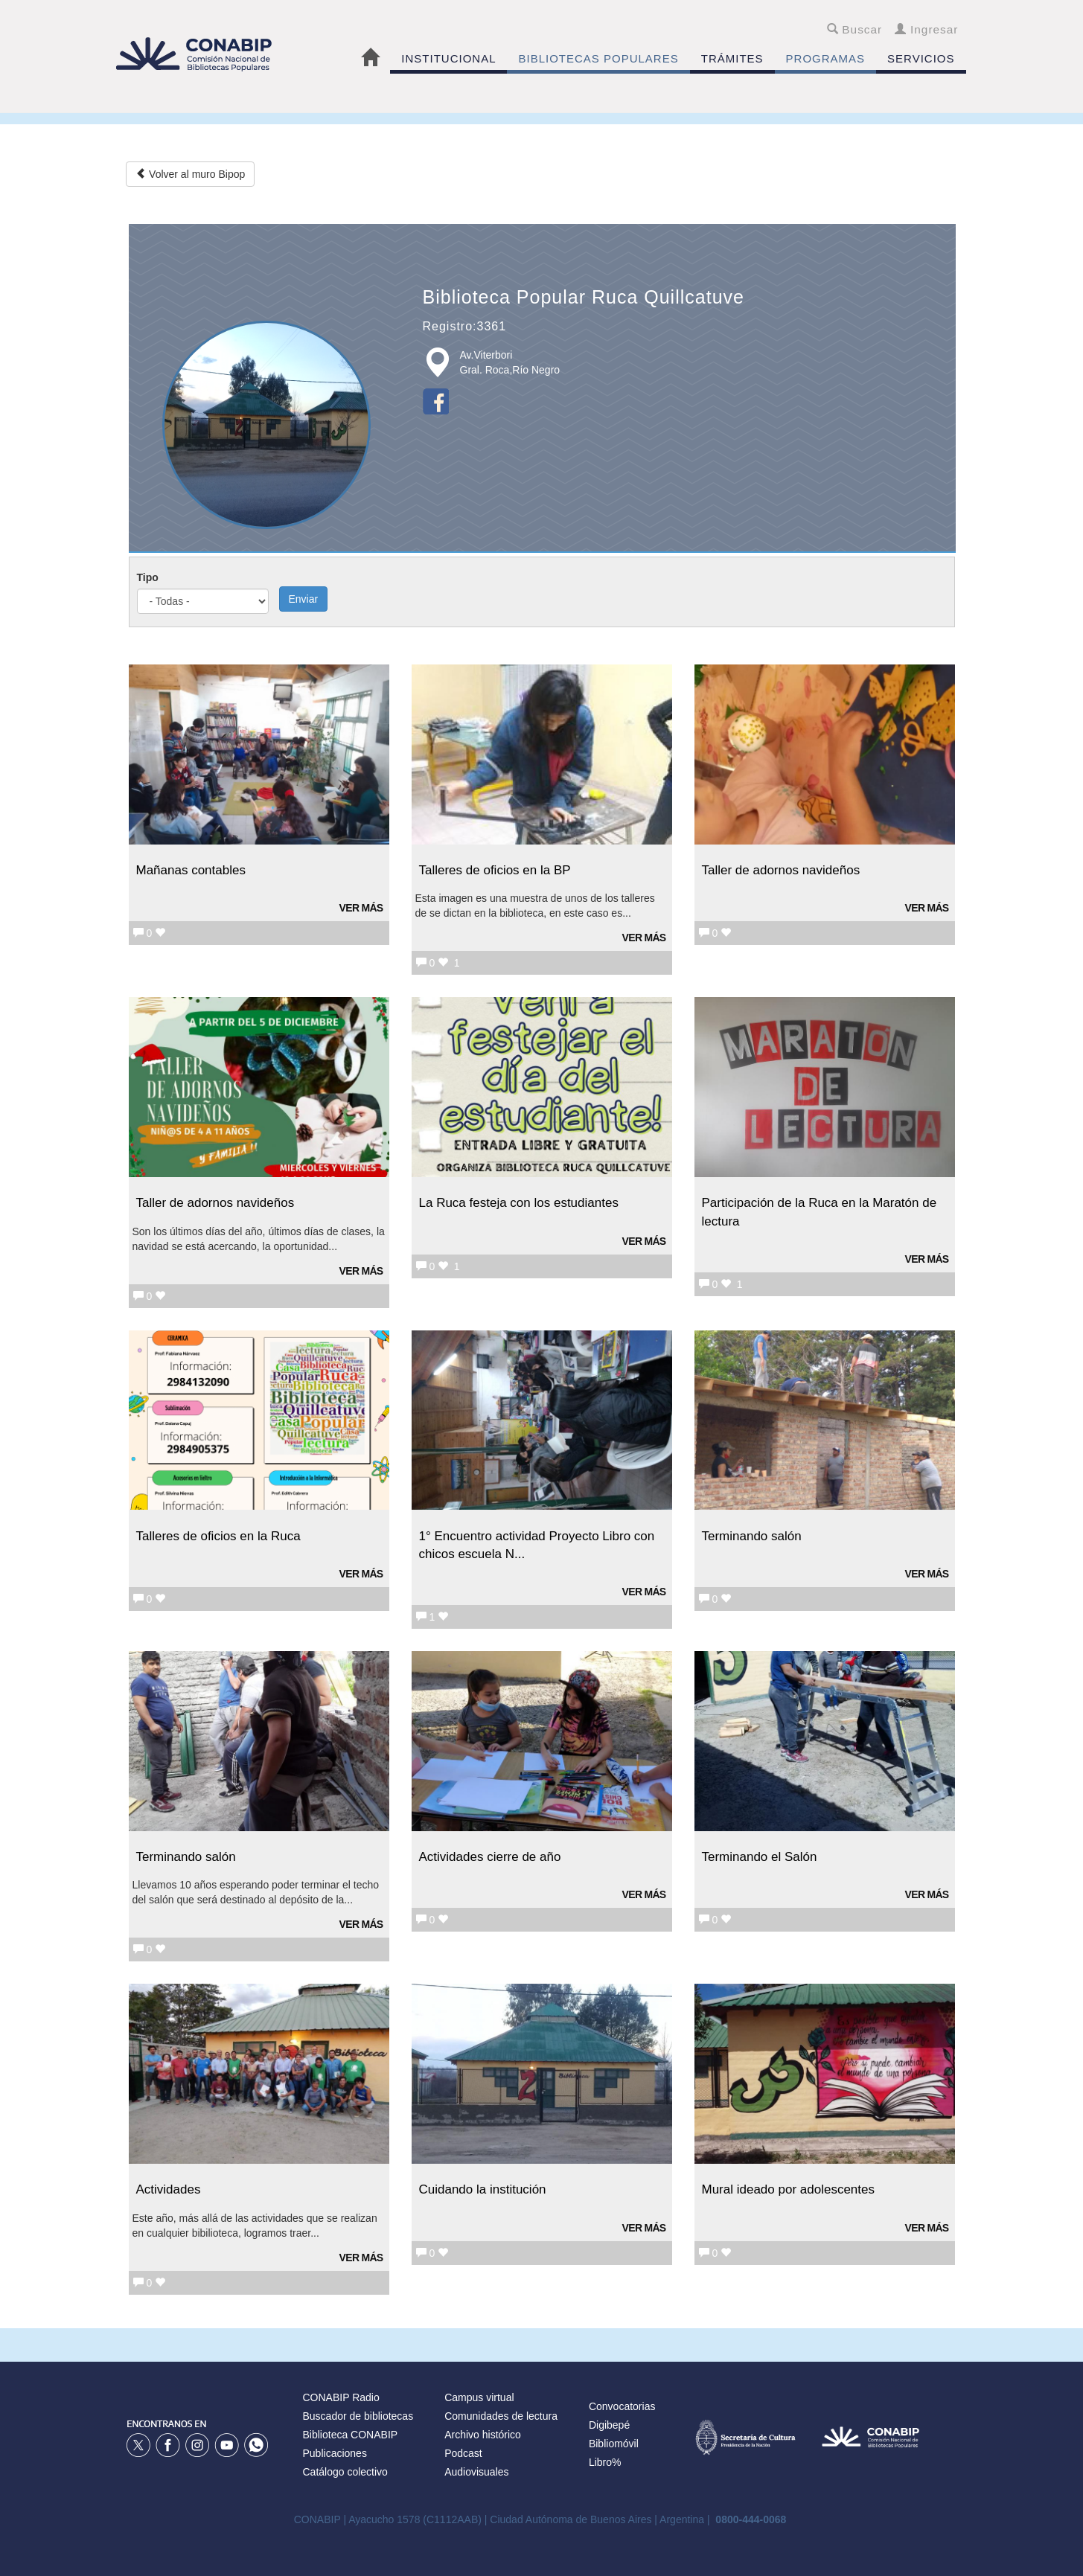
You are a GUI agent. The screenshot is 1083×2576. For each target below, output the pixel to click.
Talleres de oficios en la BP (495, 870)
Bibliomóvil (614, 2444)
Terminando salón (752, 1536)
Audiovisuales (476, 2472)
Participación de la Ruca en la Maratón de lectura (819, 1212)
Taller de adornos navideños (781, 870)
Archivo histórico (482, 2435)
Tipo (148, 577)
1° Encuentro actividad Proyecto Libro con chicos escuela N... (537, 1545)
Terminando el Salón (759, 1857)
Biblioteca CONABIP (350, 2435)
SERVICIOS (920, 58)
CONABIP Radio (341, 2397)
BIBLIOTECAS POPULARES (598, 58)
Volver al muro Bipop (190, 174)
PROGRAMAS (826, 58)
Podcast (463, 2453)
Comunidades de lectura (501, 2416)
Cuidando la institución (482, 2189)
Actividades (168, 2189)
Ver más (361, 908)
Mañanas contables (191, 870)
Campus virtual (479, 2397)
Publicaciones (335, 2453)
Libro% (605, 2462)
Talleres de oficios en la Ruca (218, 1536)
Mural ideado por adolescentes (788, 2189)
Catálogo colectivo (345, 2472)
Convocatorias (622, 2406)
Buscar (855, 29)
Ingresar (926, 29)
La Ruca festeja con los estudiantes (519, 1203)
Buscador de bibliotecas (358, 2416)
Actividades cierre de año (490, 1857)
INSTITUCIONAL (448, 58)
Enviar (304, 599)
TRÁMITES (732, 58)
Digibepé (609, 2425)
